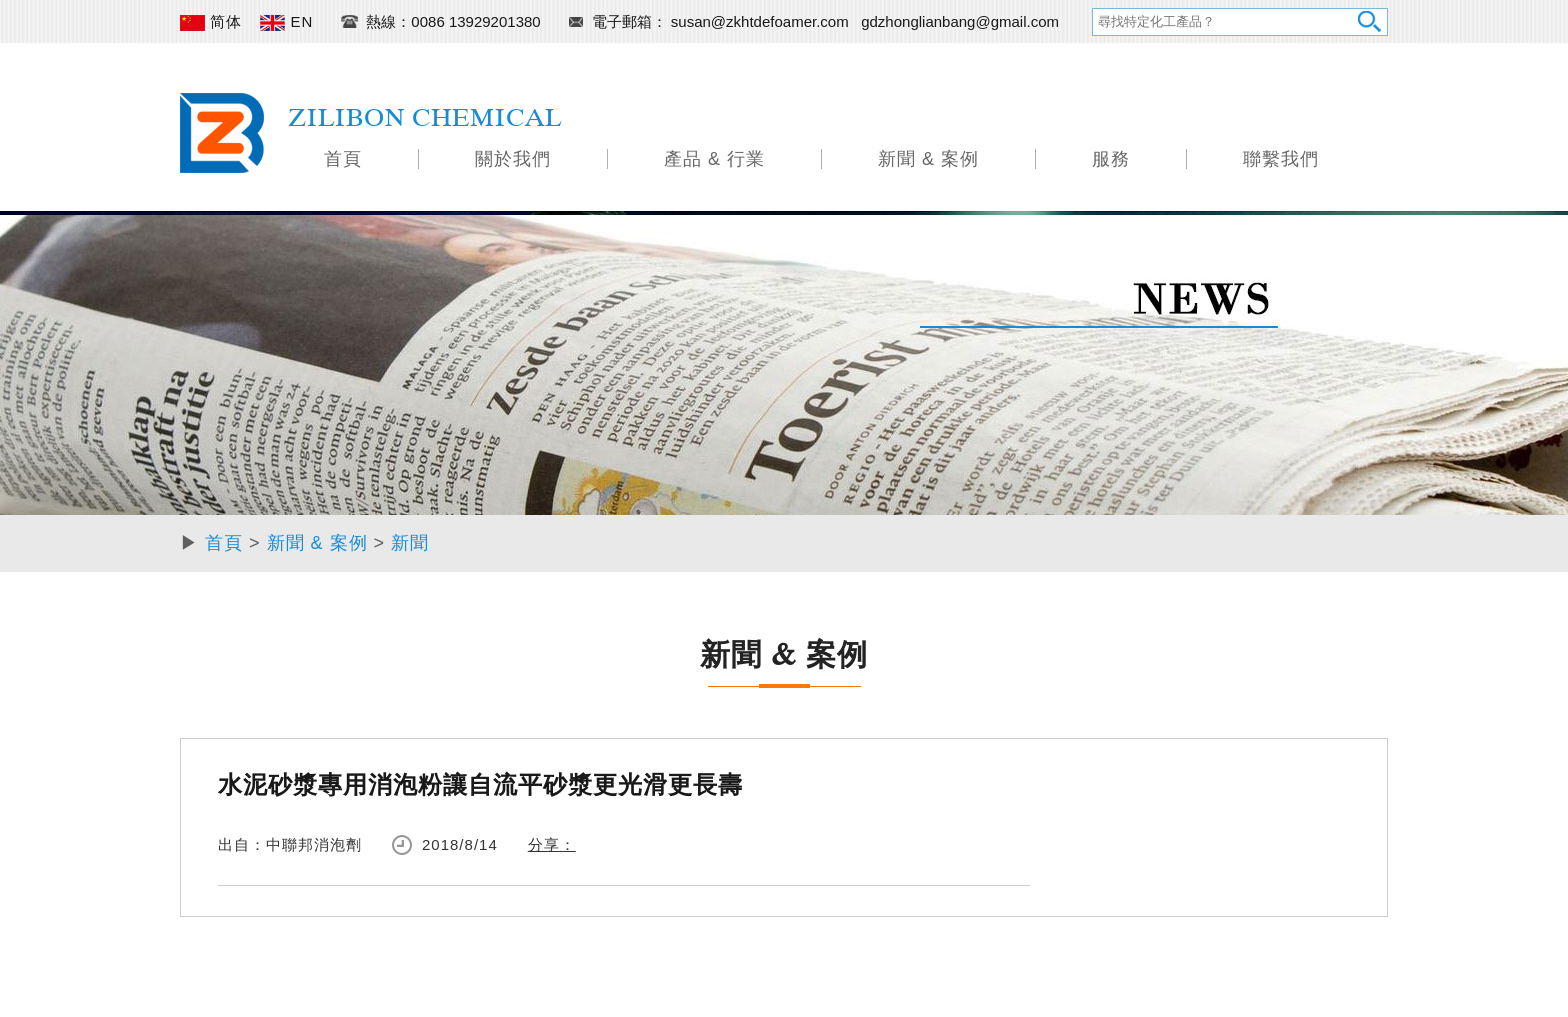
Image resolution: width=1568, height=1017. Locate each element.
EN (286, 21)
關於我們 (513, 159)
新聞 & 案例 (928, 159)
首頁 (343, 159)
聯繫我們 (1281, 159)
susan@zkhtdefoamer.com (762, 21)
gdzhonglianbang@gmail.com (960, 21)
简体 (211, 21)
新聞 (410, 543)
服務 (1111, 159)
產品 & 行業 (714, 159)
